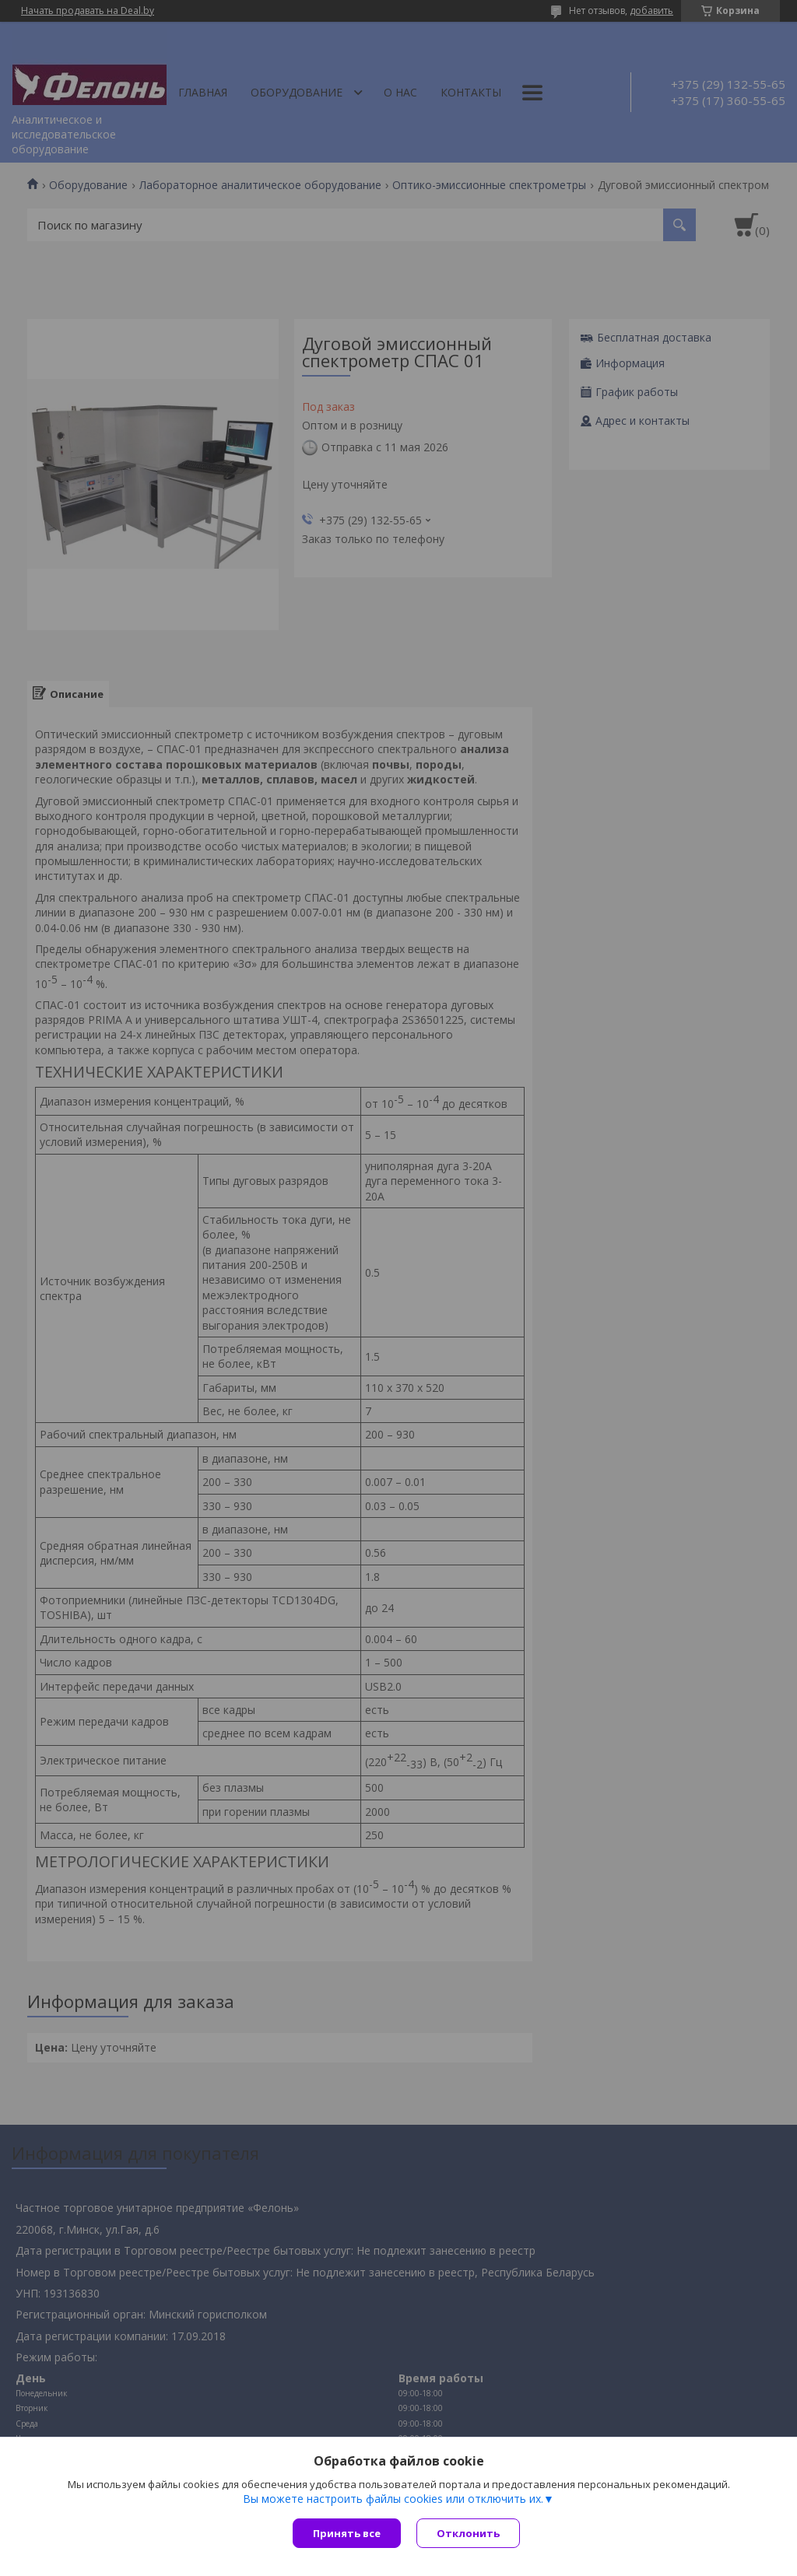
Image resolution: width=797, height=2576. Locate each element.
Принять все (347, 2533)
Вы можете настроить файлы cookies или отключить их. (393, 2499)
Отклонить (468, 2533)
